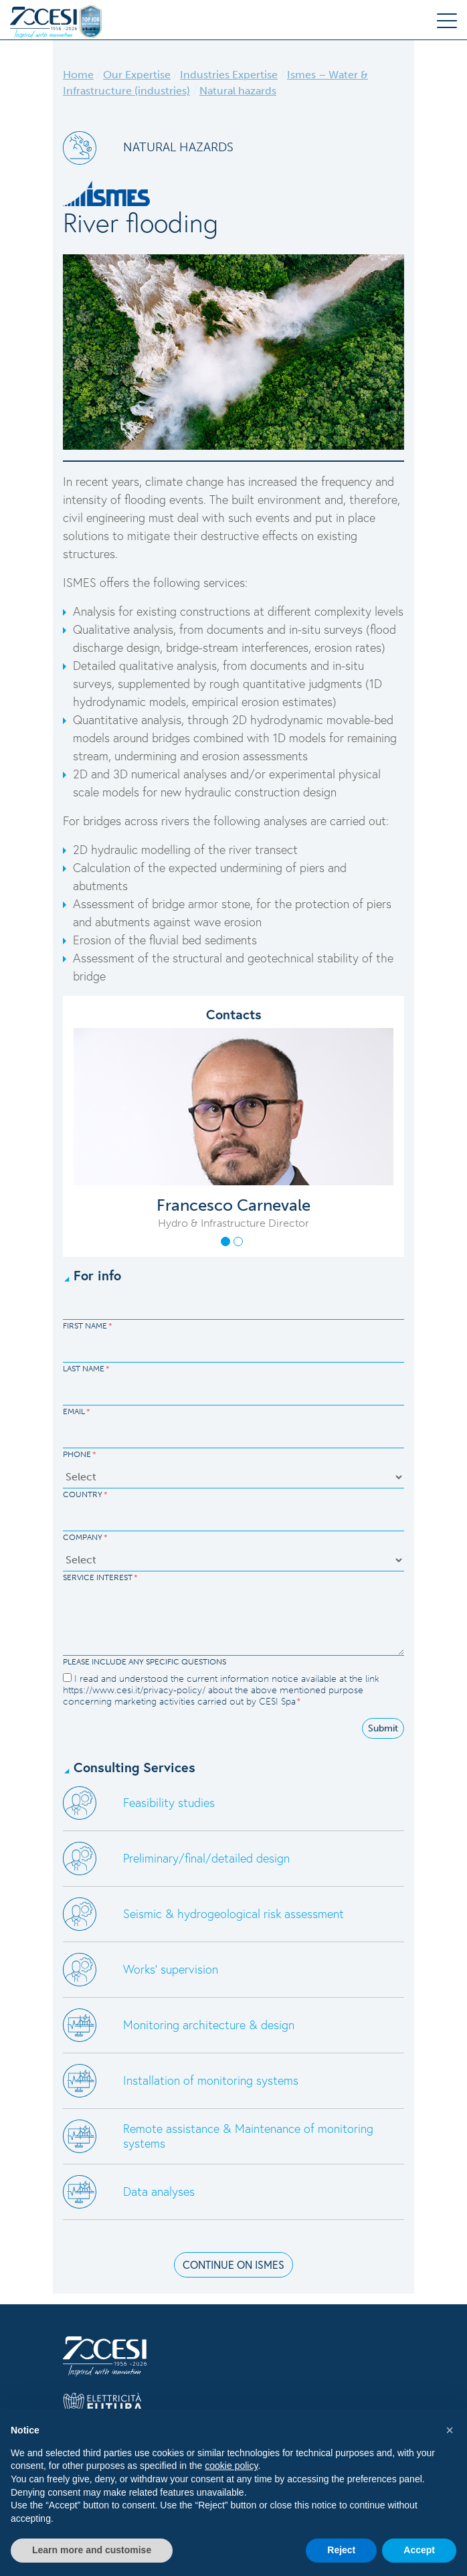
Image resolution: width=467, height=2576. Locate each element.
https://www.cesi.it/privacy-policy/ (134, 1690)
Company (85, 1537)
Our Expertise (137, 74)
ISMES (81, 582)
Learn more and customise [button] (91, 2550)
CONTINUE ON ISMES (233, 2264)
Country (85, 1494)
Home (78, 74)
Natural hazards (237, 90)
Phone (79, 1454)
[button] (225, 1241)
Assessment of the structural (147, 958)
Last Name (86, 1368)
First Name (87, 1325)
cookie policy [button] (231, 2465)
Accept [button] (419, 2550)
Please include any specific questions (144, 1661)
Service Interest (100, 1577)
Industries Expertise (229, 74)
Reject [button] (341, 2550)
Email (76, 1411)
